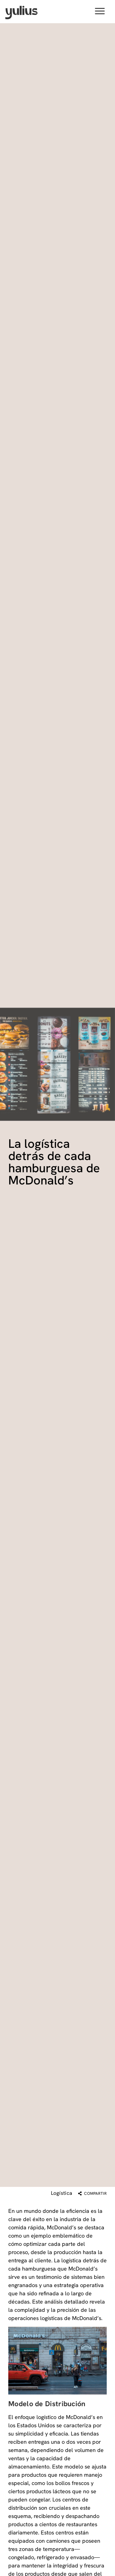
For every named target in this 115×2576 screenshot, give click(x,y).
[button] (100, 12)
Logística (61, 2193)
